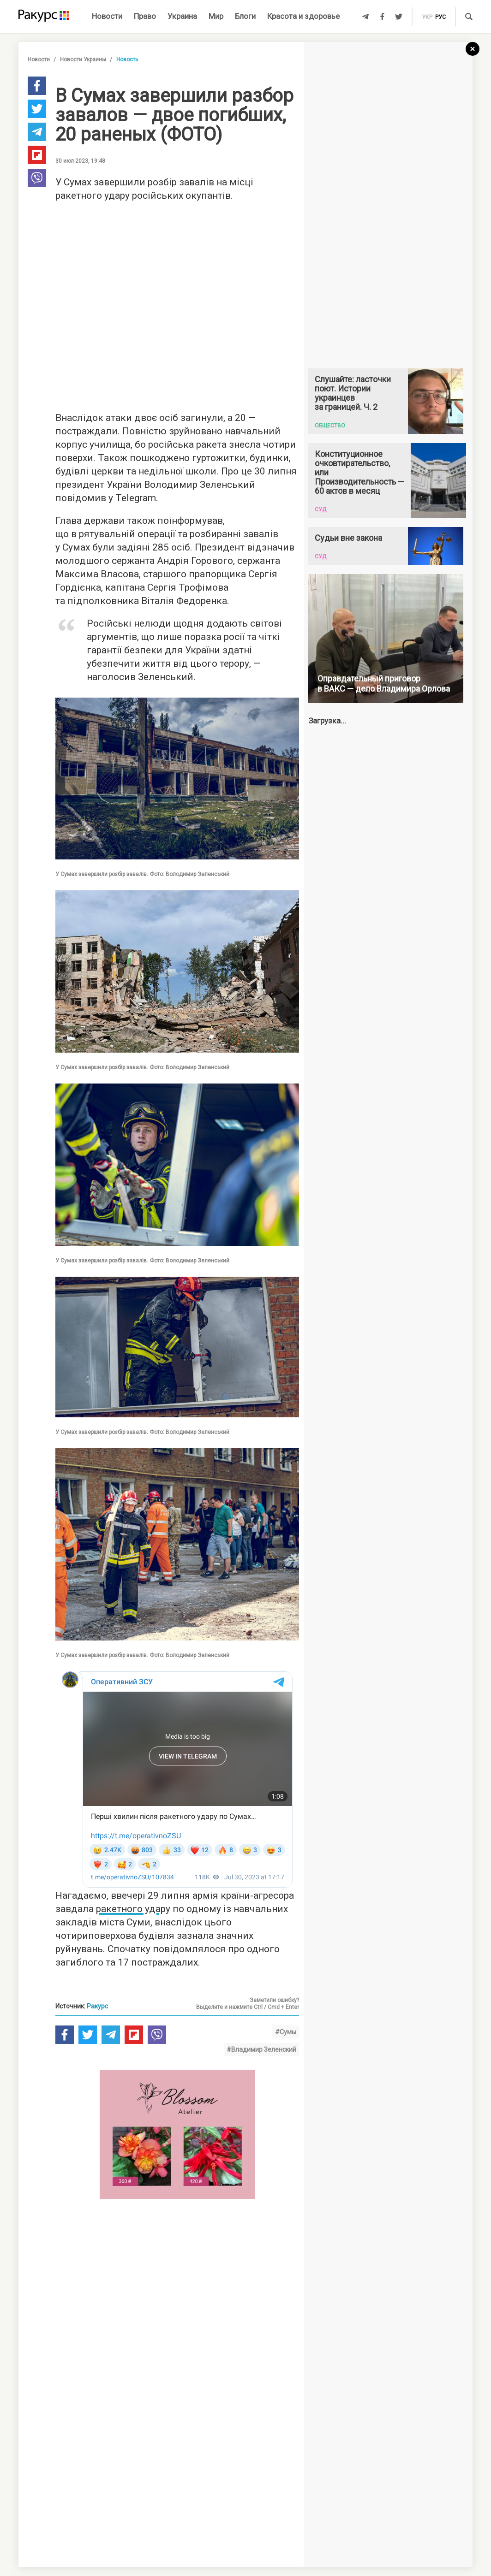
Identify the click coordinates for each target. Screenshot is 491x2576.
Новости (107, 16)
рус (440, 17)
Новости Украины (83, 59)
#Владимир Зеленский (261, 2049)
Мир (216, 16)
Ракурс (97, 2006)
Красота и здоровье (303, 16)
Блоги (245, 16)
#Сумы (285, 2032)
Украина (182, 16)
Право (145, 16)
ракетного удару (133, 1908)
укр (427, 17)
